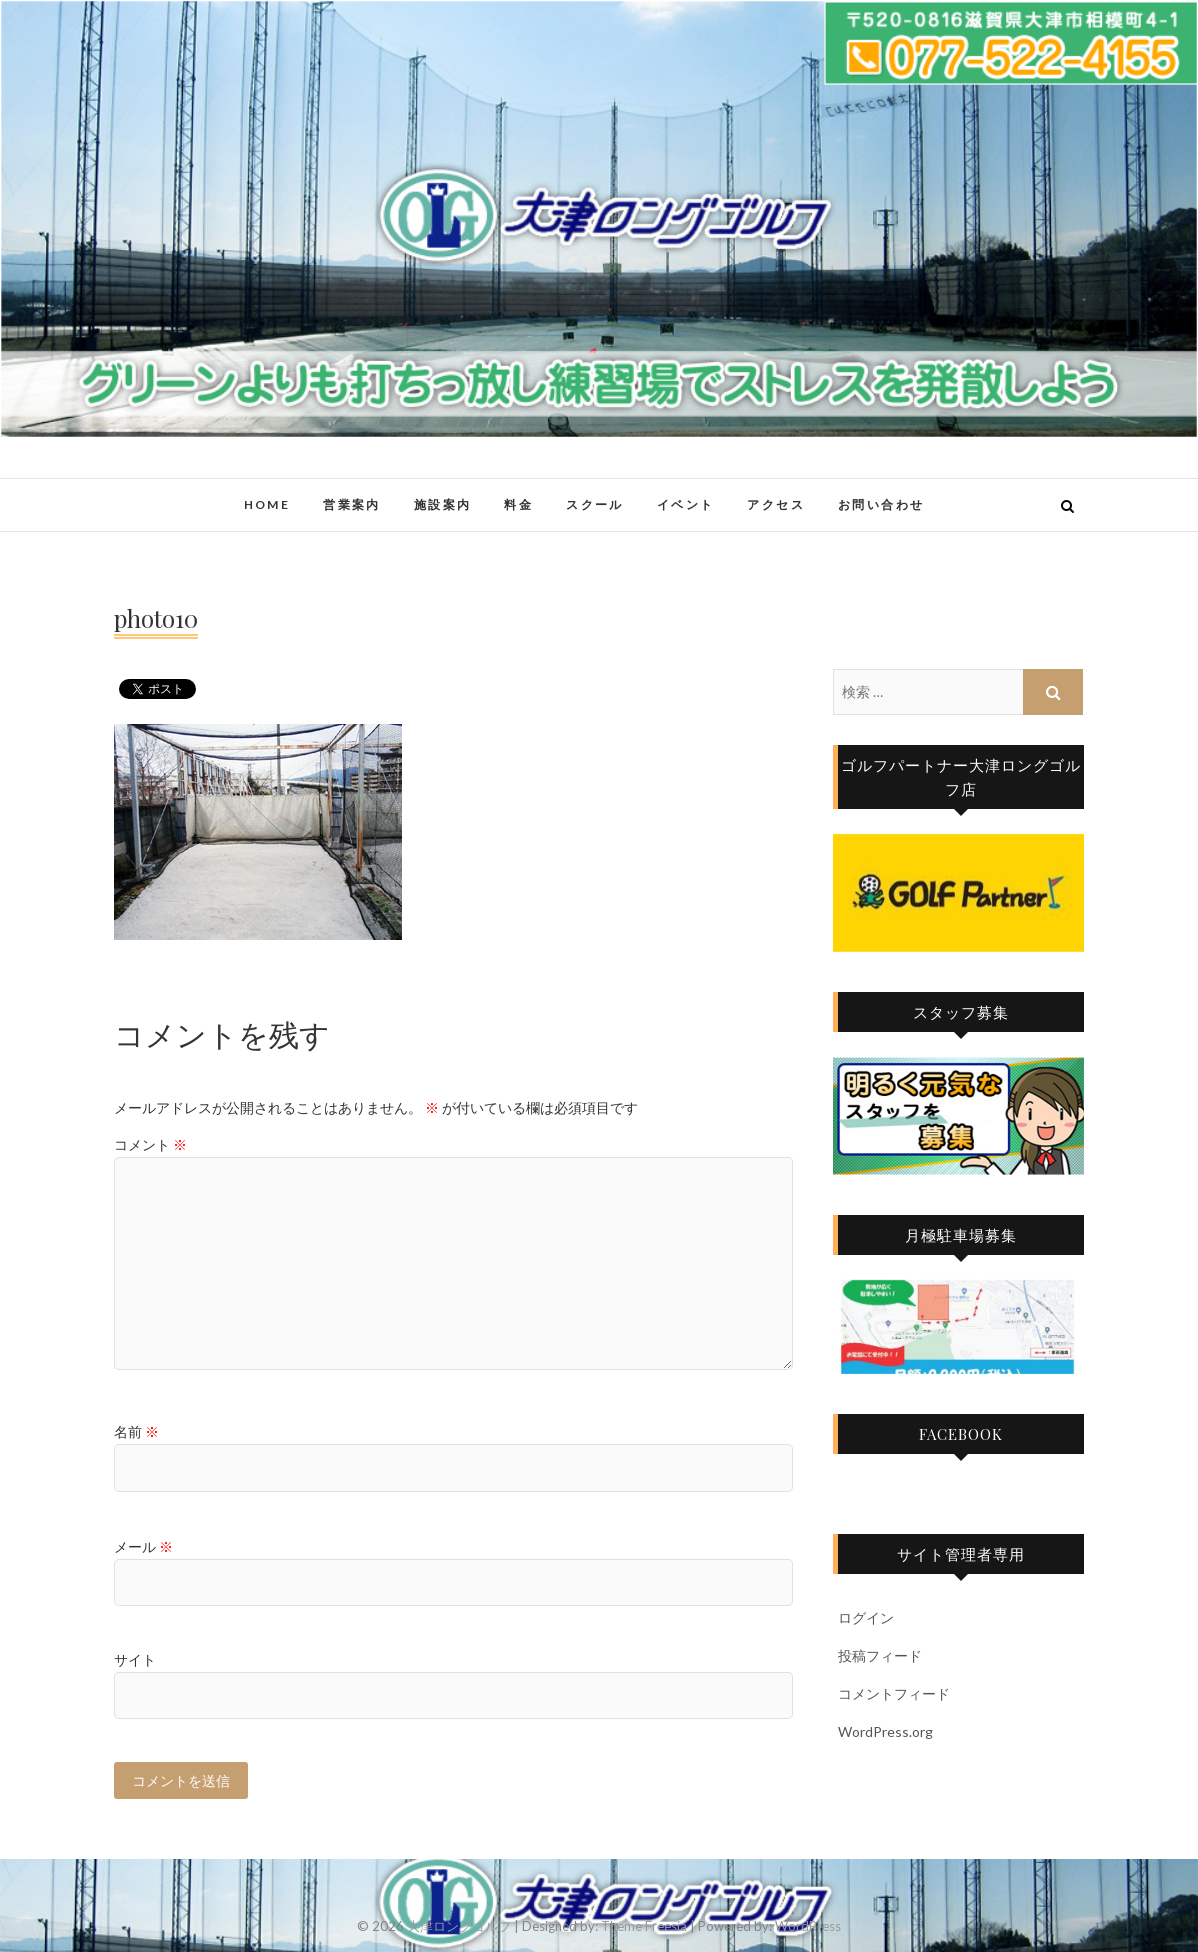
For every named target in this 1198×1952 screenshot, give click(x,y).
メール (143, 1546)
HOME (267, 504)
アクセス (776, 504)
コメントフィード (894, 1693)
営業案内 (352, 504)
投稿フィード (880, 1655)
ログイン (866, 1617)
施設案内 (443, 504)
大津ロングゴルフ (459, 1926)
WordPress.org (885, 1731)
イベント (686, 504)
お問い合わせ (881, 504)
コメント (150, 1144)
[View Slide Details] (958, 893)
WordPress (808, 1926)
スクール (595, 504)
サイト (135, 1659)
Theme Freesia (644, 1926)
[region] (958, 893)
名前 (136, 1431)
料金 (518, 504)
